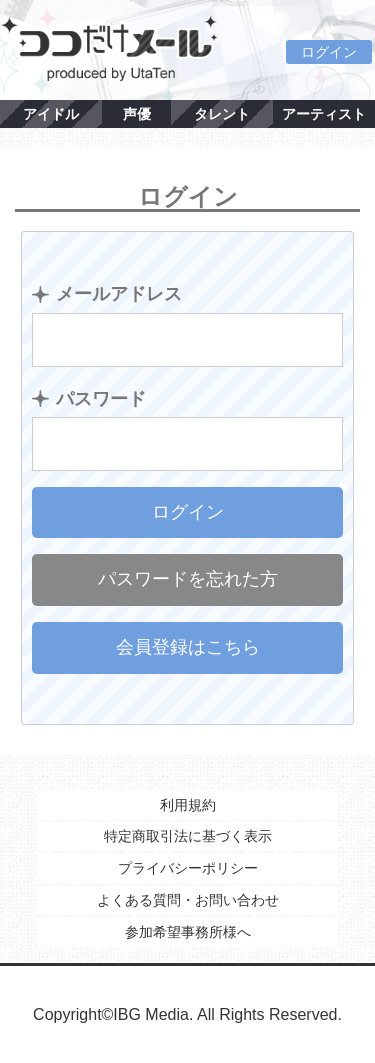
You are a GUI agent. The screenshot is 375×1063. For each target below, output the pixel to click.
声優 (137, 114)
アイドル (51, 114)
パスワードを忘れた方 (188, 579)
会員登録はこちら (188, 647)
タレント (222, 114)
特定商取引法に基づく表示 (188, 836)
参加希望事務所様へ (188, 932)
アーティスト (324, 114)
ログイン (329, 52)
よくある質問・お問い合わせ (188, 900)
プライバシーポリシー (188, 868)
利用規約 (188, 805)
